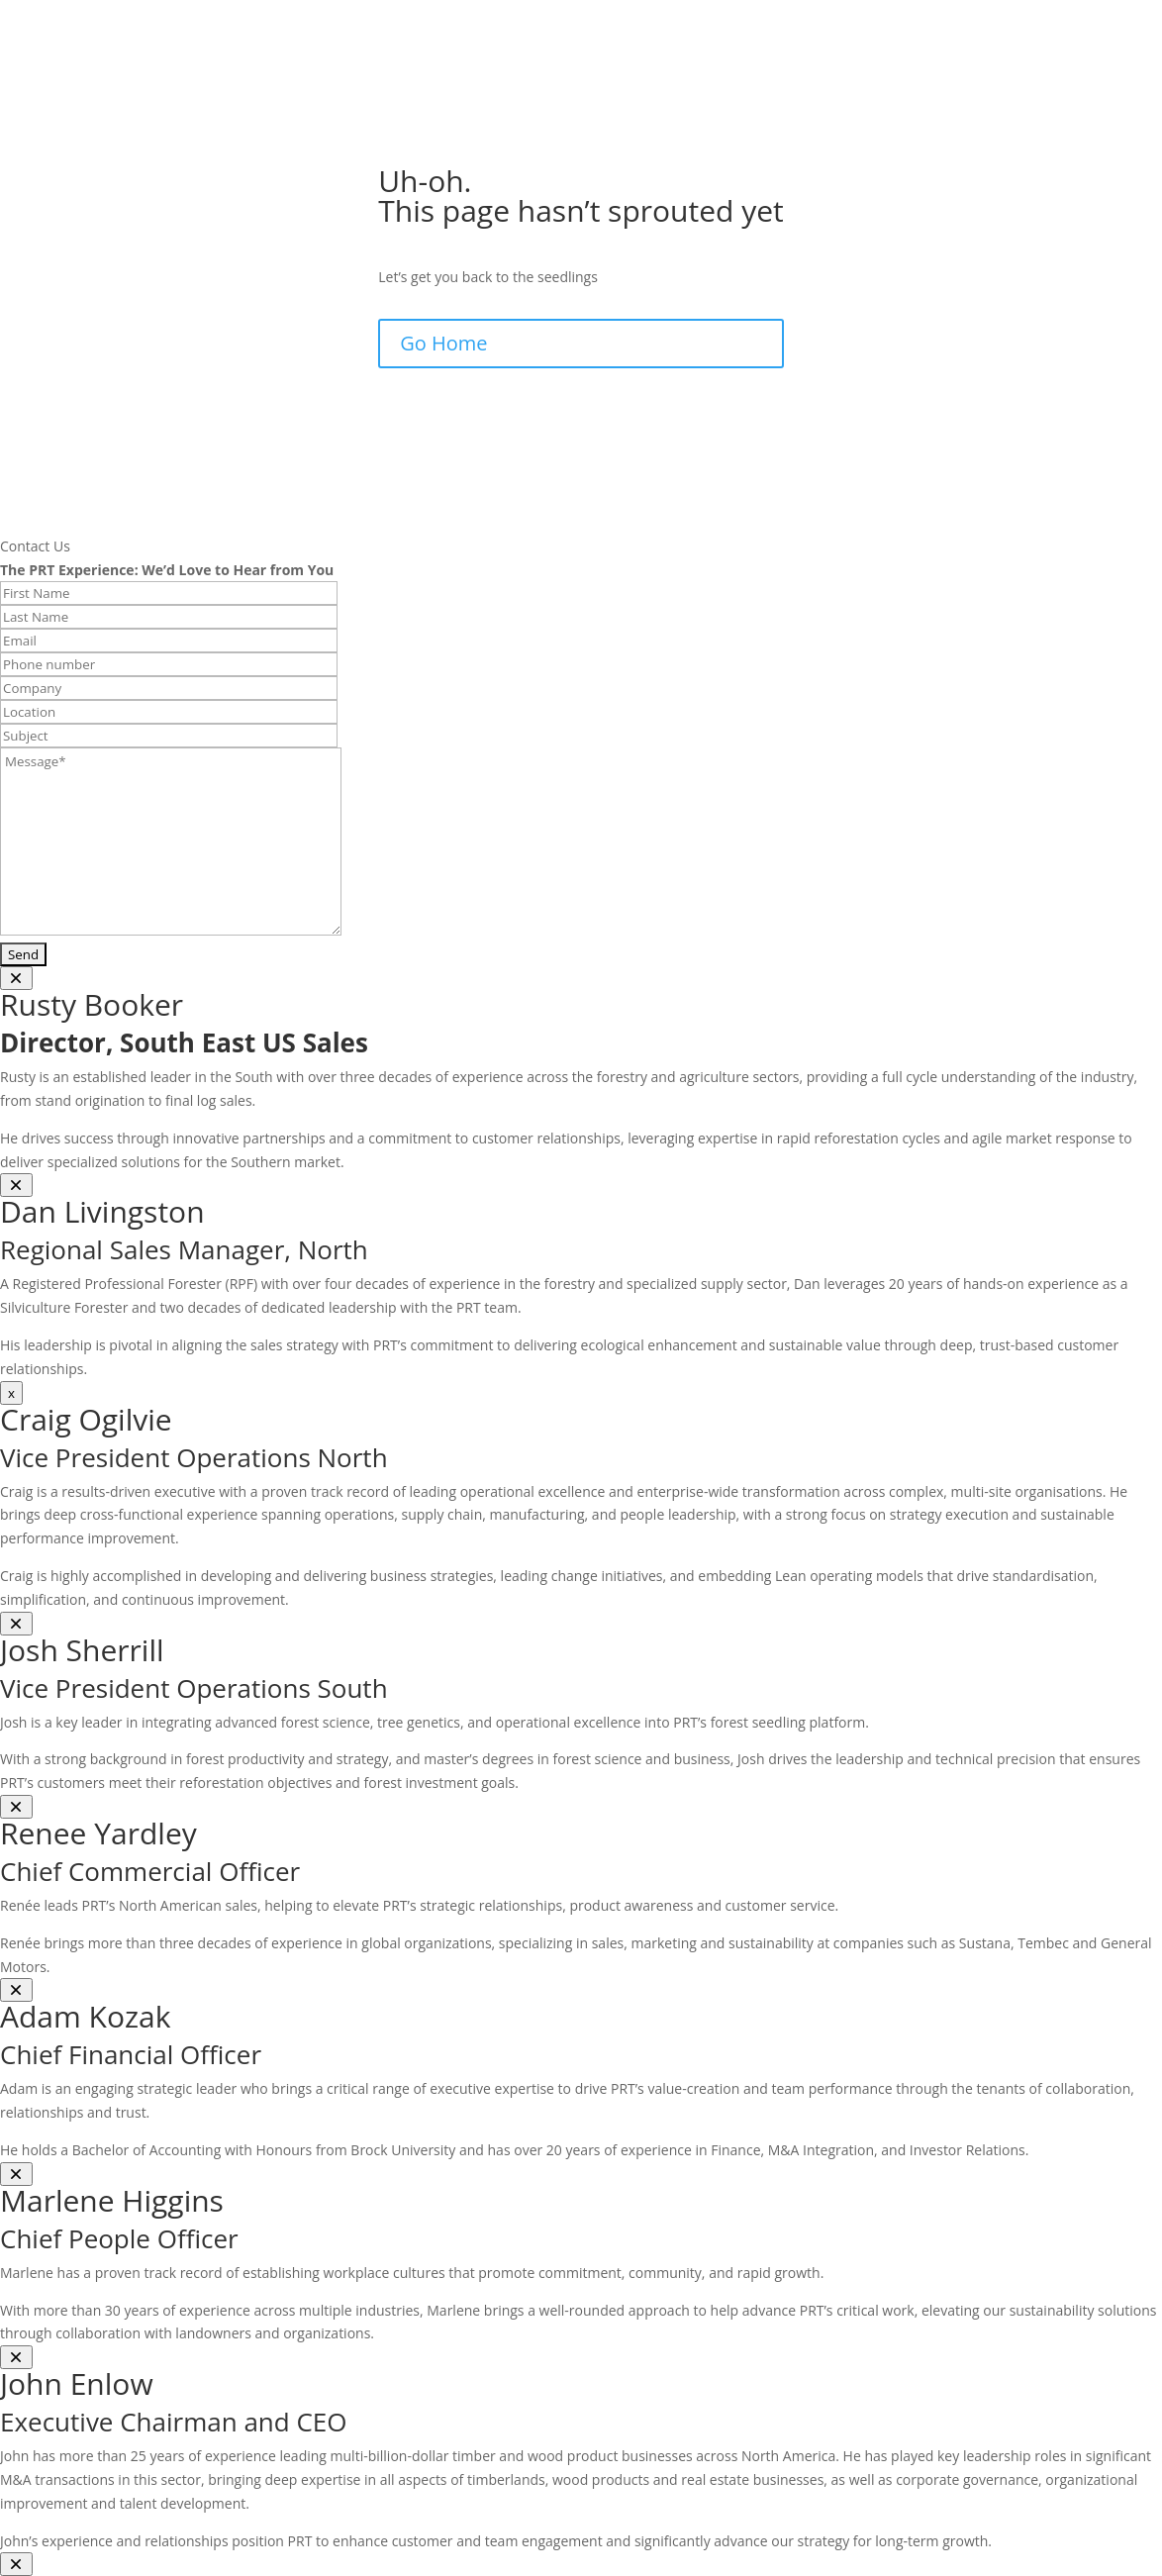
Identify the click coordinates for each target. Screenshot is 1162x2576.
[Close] (16, 978)
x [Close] (11, 1393)
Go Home (443, 343)
